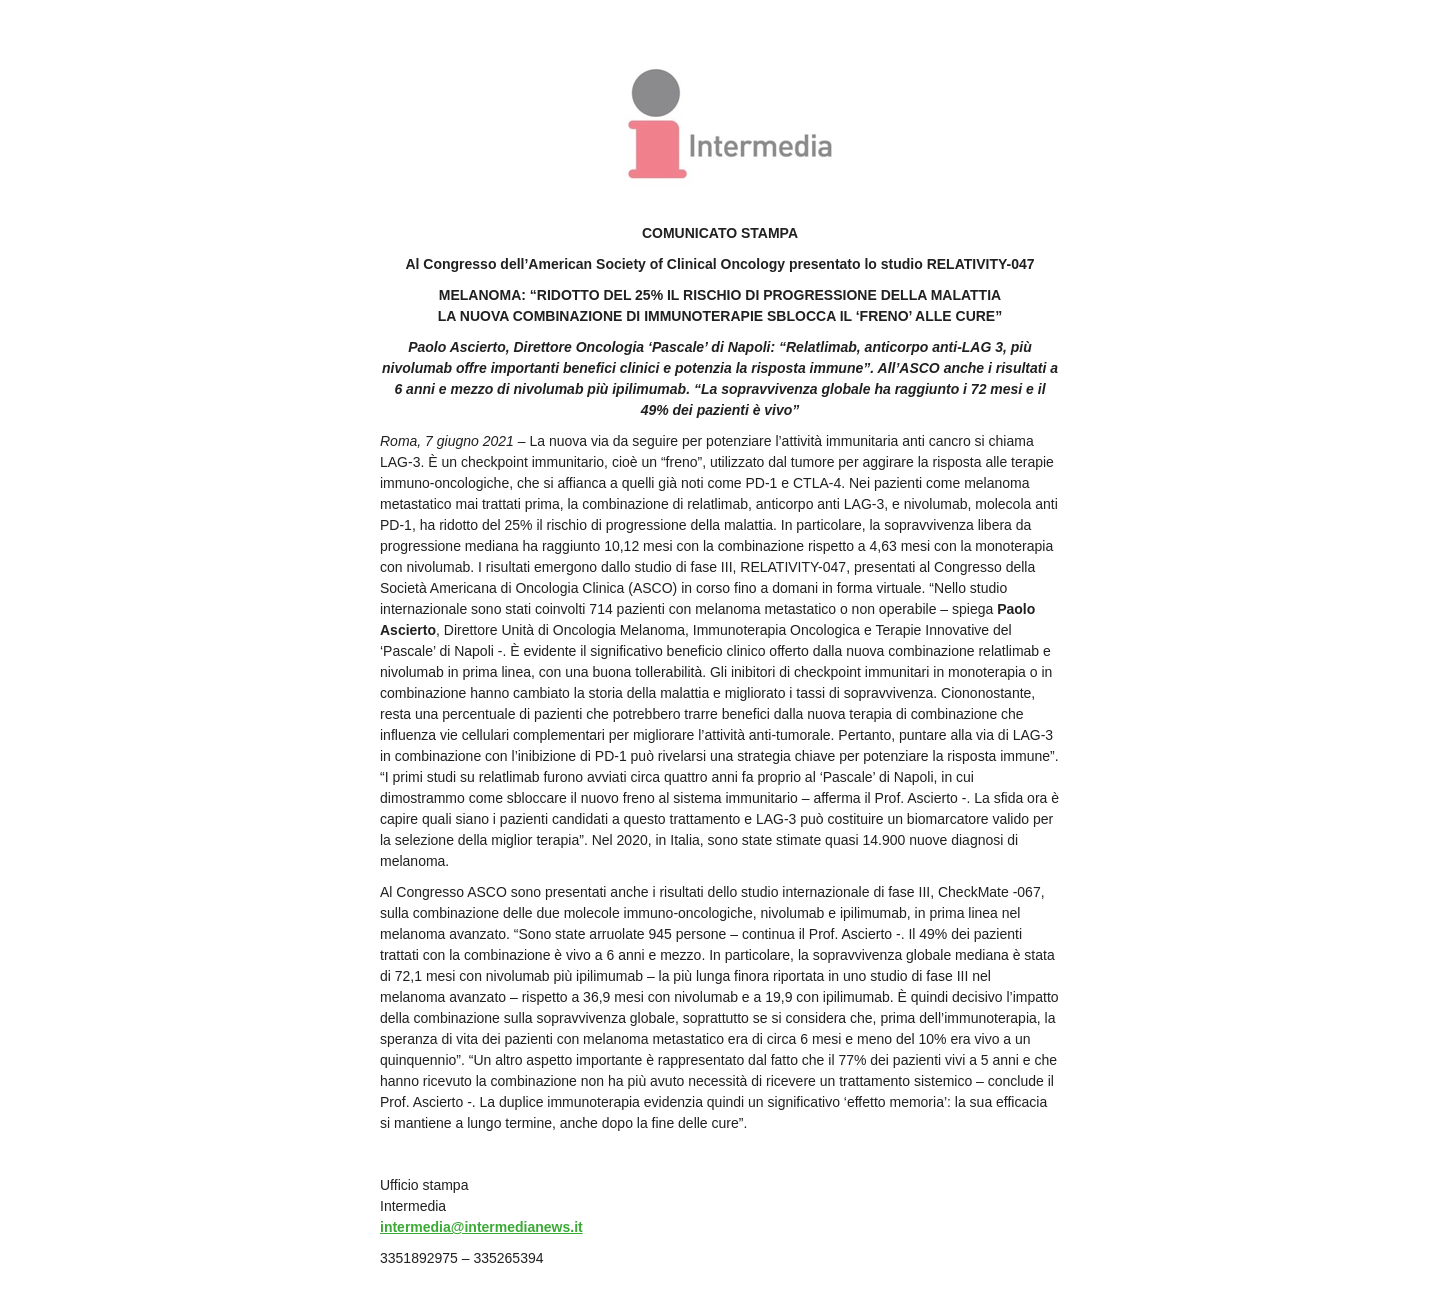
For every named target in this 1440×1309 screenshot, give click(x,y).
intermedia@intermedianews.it (481, 1227)
